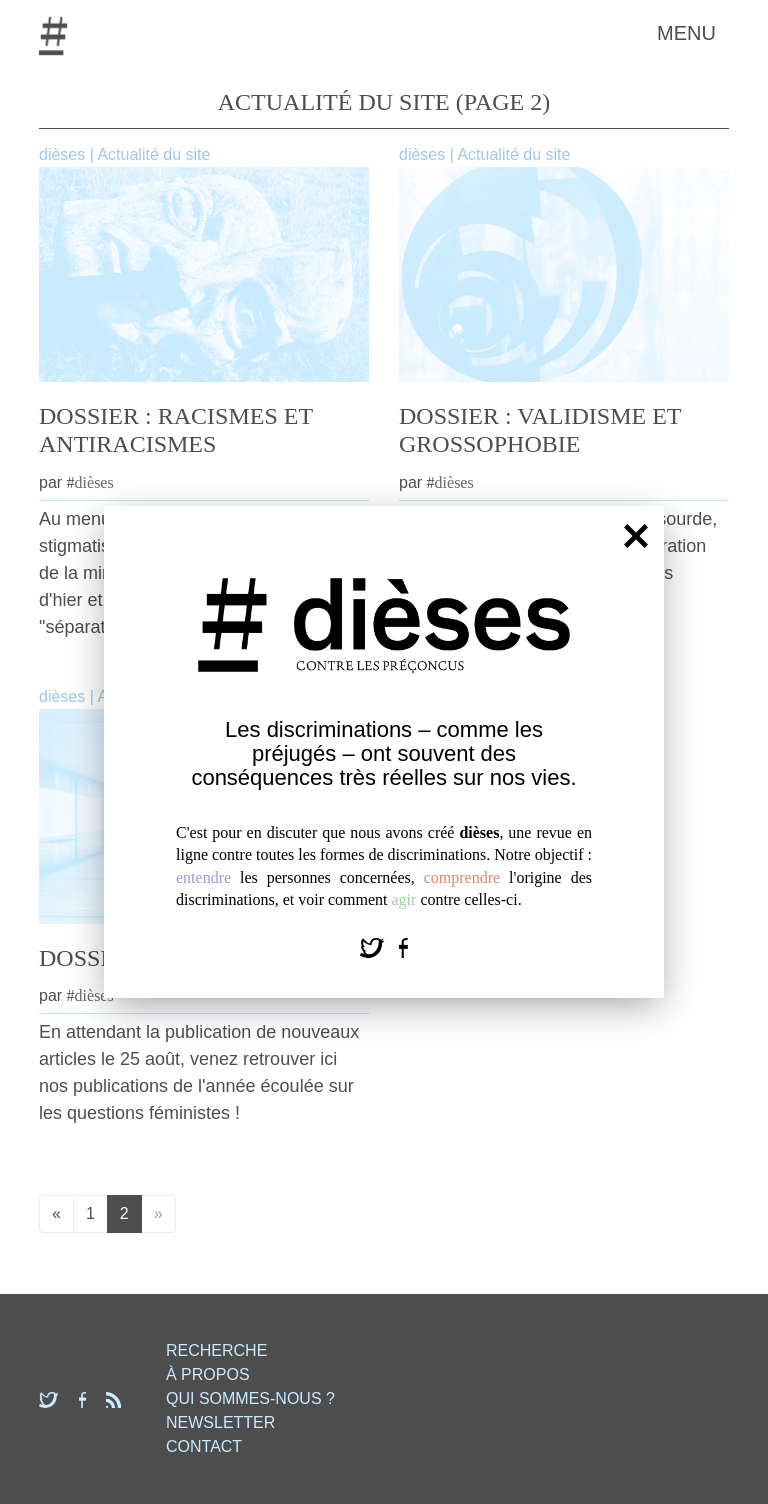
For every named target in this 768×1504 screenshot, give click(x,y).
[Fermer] (636, 535)
